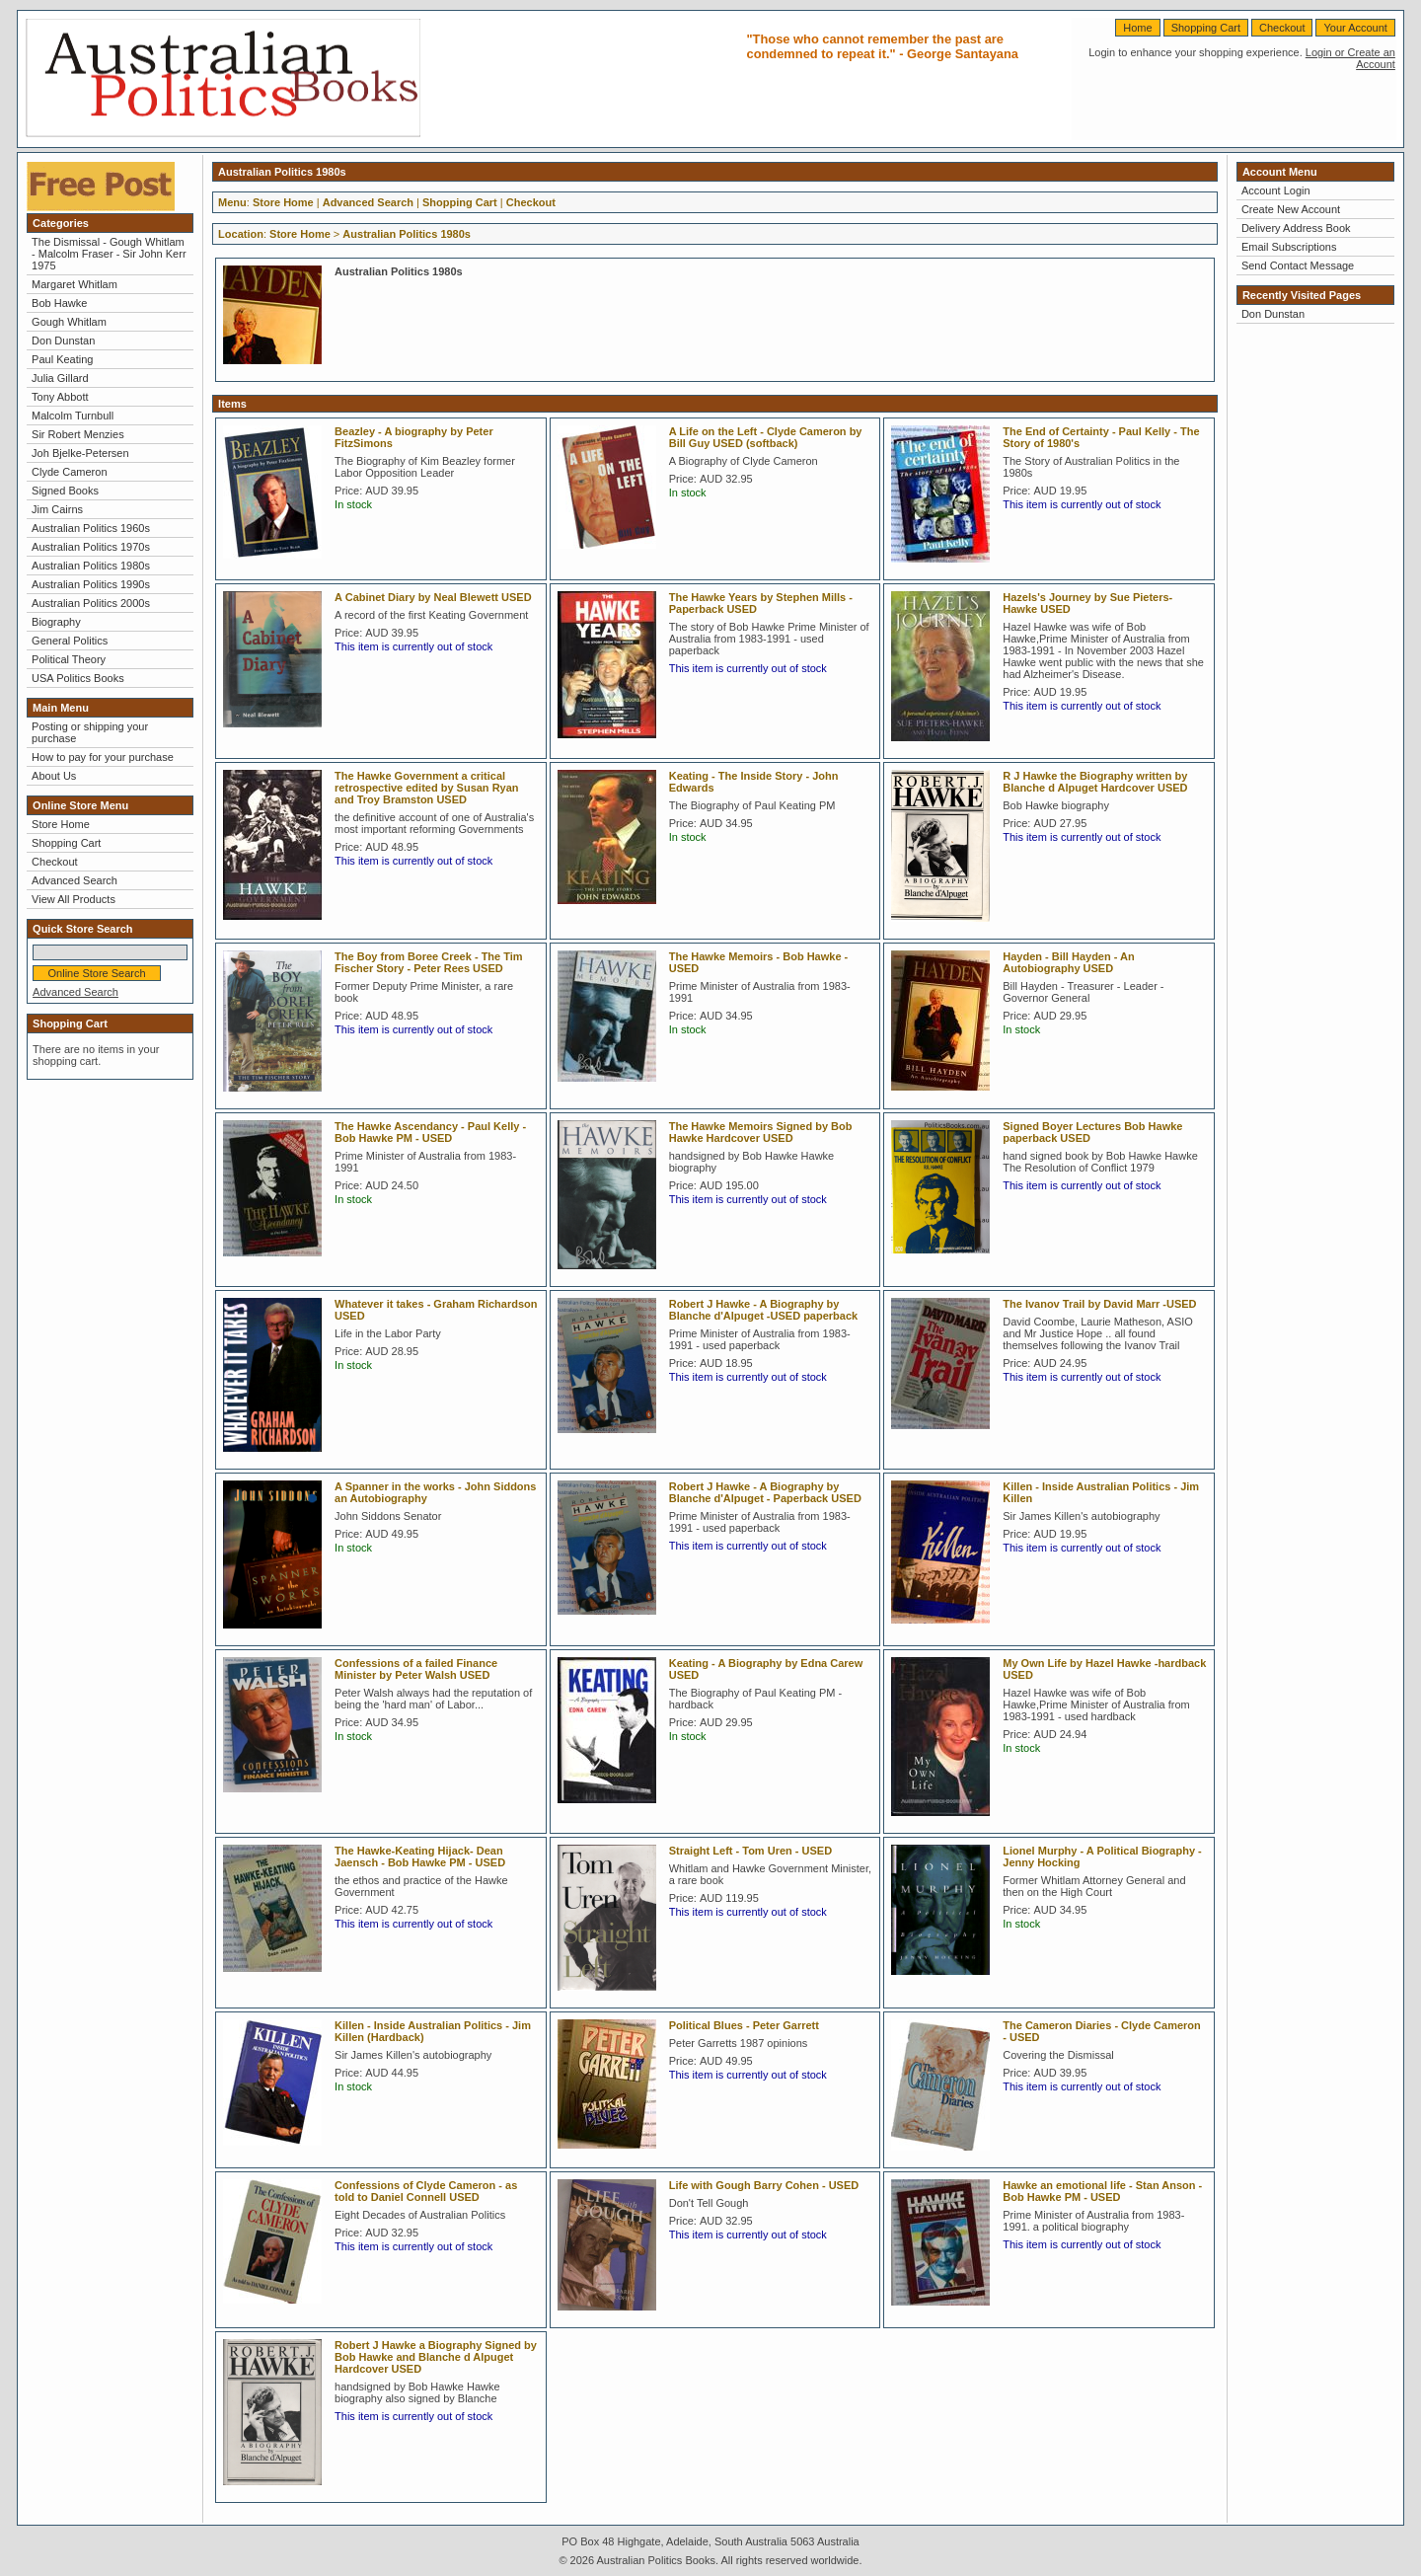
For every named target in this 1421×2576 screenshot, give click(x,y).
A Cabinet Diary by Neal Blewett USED (433, 597)
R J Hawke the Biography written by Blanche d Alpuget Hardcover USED (1095, 782)
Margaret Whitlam (74, 284)
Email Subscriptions (1289, 247)
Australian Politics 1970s (91, 547)
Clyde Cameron (69, 472)
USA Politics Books (78, 678)
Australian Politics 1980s (91, 565)
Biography (56, 622)
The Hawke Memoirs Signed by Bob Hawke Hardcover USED (761, 1132)
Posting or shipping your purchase (90, 732)
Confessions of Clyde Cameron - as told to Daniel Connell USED (426, 2191)
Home (1137, 28)
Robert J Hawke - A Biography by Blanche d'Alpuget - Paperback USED (765, 1492)
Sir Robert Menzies (78, 434)
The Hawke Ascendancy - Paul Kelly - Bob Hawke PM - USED (430, 1132)
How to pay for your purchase (103, 757)
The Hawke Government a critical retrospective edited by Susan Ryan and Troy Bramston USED (426, 787)
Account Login (1275, 190)
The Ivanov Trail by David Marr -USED (1099, 1304)
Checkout (1282, 28)
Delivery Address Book (1296, 228)
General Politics (70, 640)
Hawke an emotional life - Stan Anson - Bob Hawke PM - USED (1102, 2191)
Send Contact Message (1297, 265)
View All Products (73, 899)
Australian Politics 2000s (91, 603)
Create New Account (1290, 209)
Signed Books (65, 490)
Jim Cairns (57, 509)
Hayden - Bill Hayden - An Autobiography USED (1068, 962)
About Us (54, 776)
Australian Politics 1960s (91, 528)
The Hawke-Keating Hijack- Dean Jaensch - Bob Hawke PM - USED (420, 1856)
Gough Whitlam (69, 322)
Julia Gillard (60, 378)
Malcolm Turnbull (72, 415)
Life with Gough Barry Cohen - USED (764, 2185)
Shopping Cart (1205, 28)
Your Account (1354, 28)
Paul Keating (62, 359)
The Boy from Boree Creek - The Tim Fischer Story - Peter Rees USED (429, 962)
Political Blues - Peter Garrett (744, 2025)
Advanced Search (74, 880)
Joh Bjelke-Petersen (80, 453)
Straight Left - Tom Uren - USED (750, 1850)
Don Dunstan (63, 340)
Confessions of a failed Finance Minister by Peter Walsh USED (416, 1669)
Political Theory (69, 659)
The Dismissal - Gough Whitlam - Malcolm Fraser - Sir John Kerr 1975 (109, 253)
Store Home (61, 824)
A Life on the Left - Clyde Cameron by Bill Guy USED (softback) (765, 437)
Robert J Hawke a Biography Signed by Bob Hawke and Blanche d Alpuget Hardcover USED (436, 2357)
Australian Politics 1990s (91, 584)
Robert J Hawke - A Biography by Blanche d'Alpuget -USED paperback (764, 1310)
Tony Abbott (60, 397)
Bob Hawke (59, 303)
